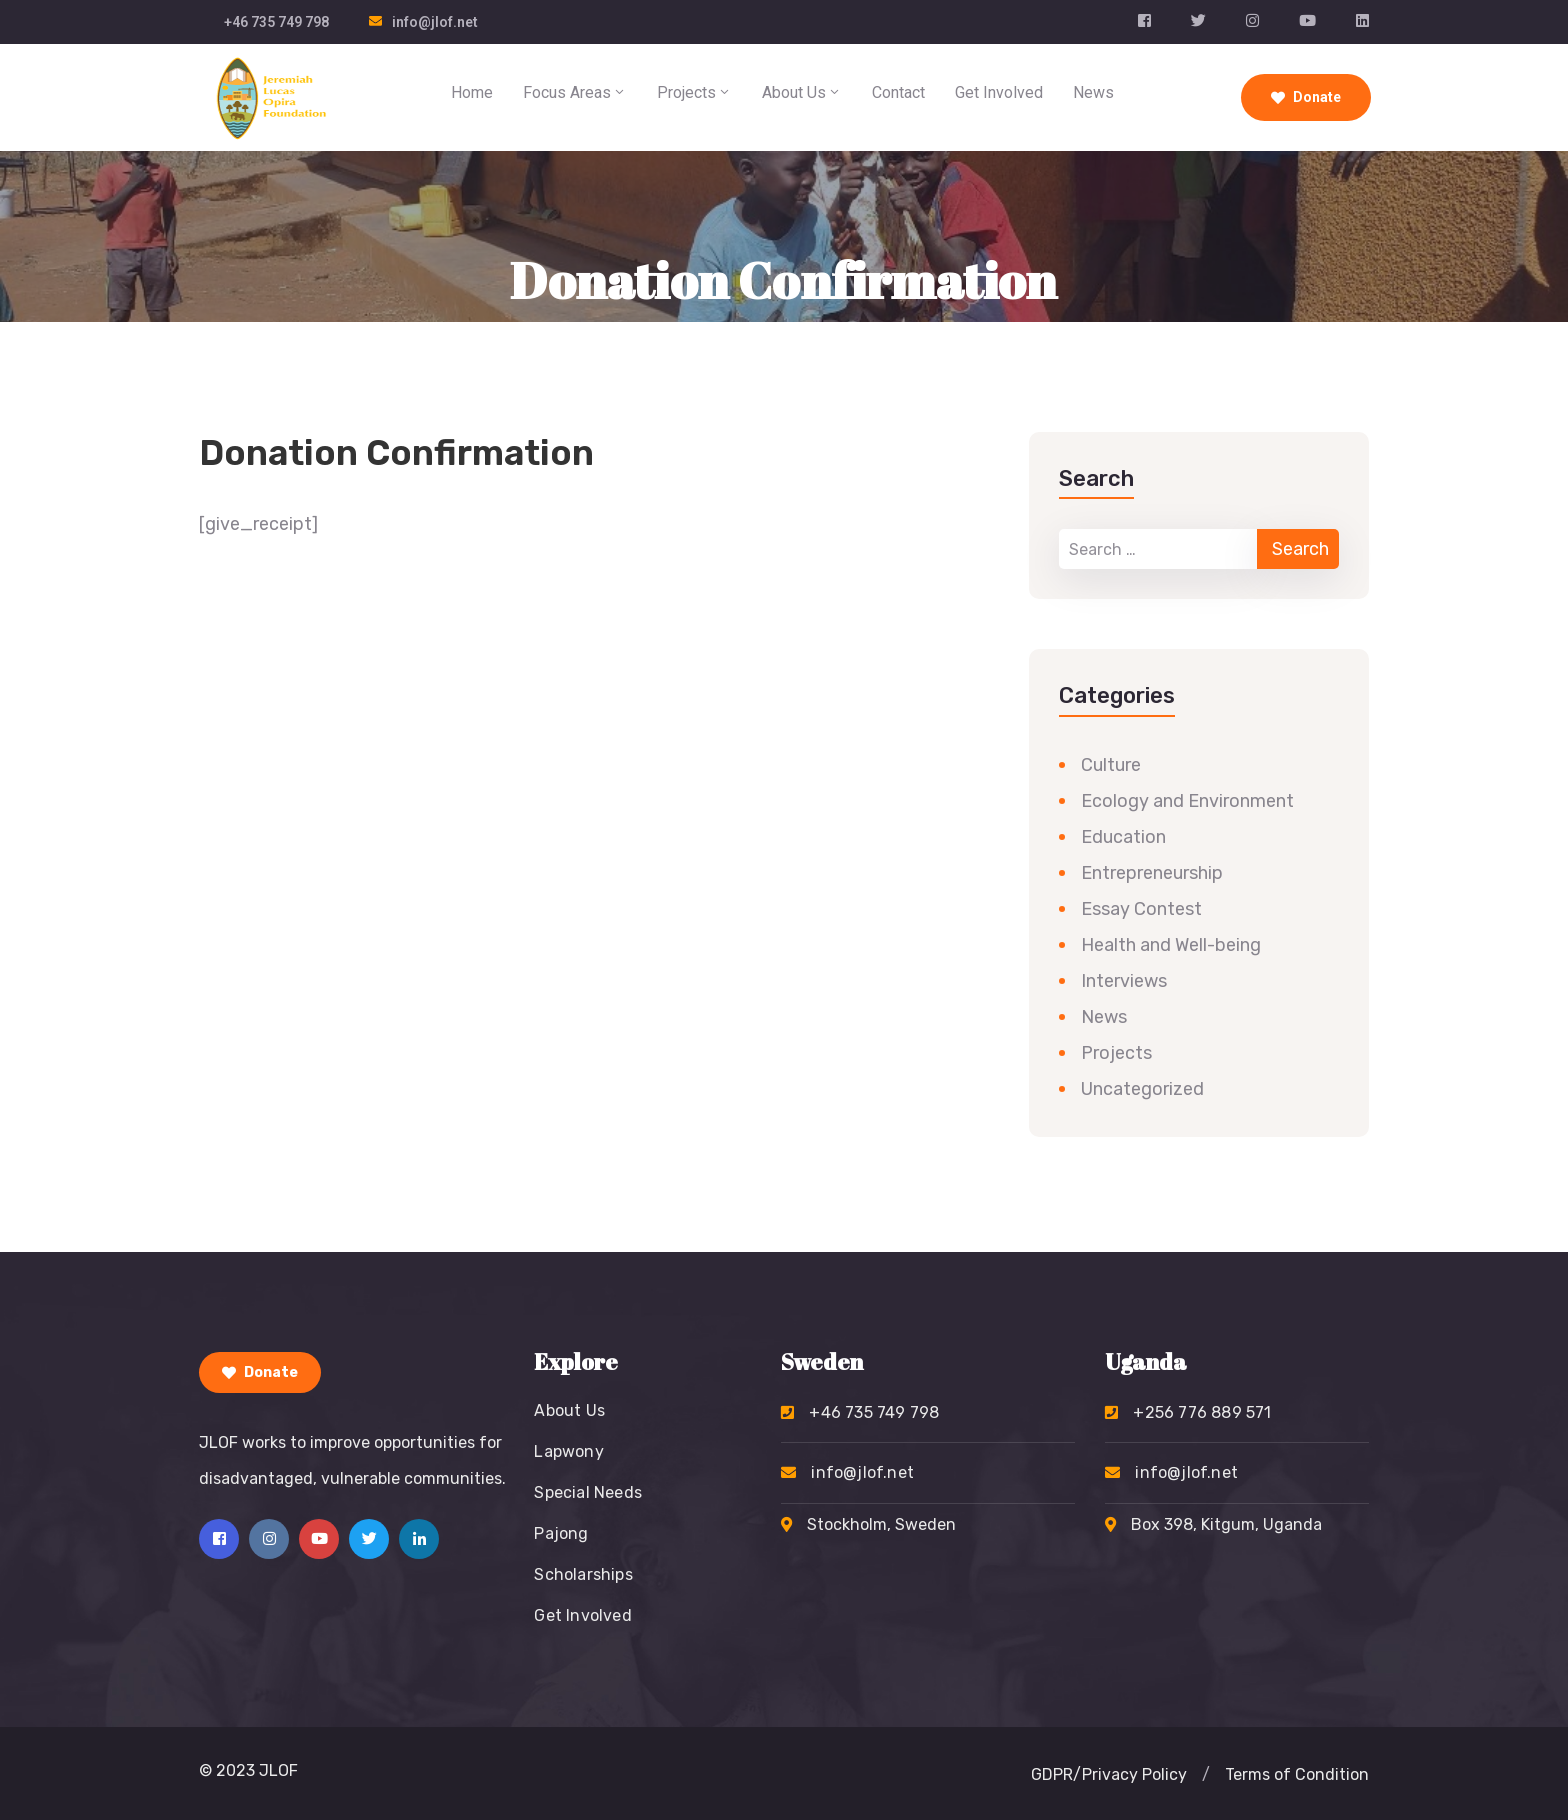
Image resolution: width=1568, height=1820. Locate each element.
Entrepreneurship (1152, 873)
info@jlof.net (435, 22)
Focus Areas (575, 92)
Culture (1111, 765)
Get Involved (999, 92)
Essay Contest (1141, 909)
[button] (1206, 1775)
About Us (802, 92)
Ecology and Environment (1187, 801)
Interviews (1124, 981)
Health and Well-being (1171, 945)
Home (472, 92)
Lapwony (568, 1451)
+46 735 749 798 (276, 22)
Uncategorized (1142, 1089)
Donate (1306, 97)
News (1093, 92)
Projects (694, 92)
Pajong (561, 1533)
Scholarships (583, 1574)
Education (1123, 837)
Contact (898, 92)
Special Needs (588, 1492)
